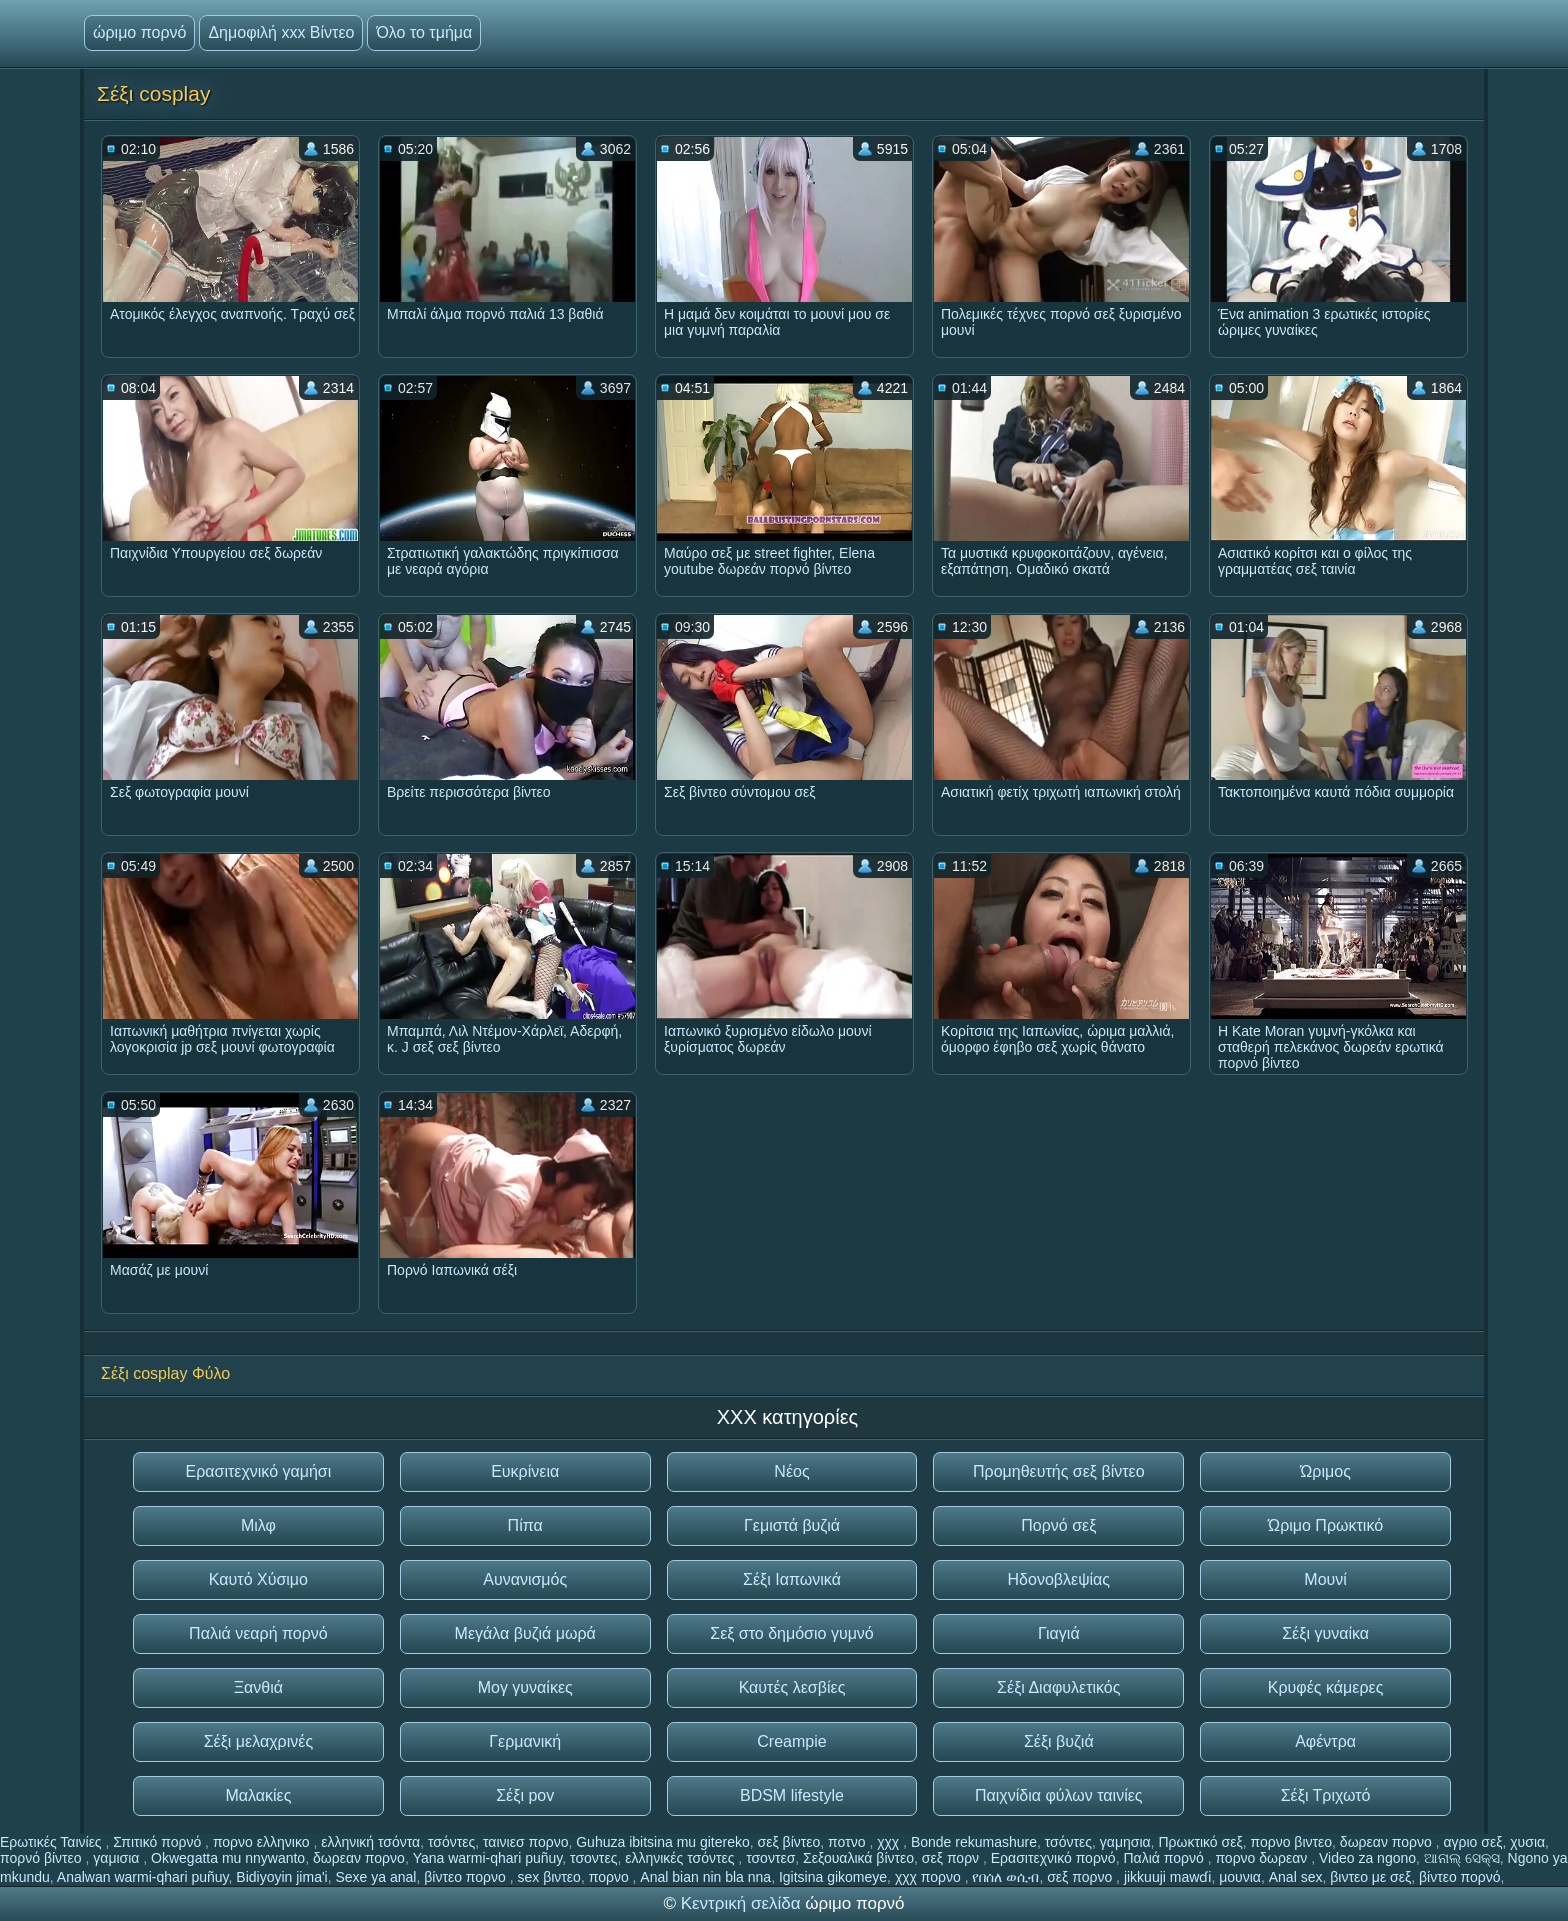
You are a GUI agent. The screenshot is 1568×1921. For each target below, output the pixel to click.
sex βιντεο (549, 1877)
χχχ (890, 1842)
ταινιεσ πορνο (525, 1842)
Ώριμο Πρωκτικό (1325, 1525)
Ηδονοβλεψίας (1059, 1579)
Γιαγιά (1059, 1633)
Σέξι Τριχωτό (1326, 1795)
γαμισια (118, 1858)
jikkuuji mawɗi (1168, 1877)
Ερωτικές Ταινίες (53, 1842)
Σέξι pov (525, 1795)
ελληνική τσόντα (370, 1842)
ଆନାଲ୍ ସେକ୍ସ (1462, 1858)
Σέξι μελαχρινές (258, 1741)
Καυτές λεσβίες (792, 1687)
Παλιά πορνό (1165, 1858)
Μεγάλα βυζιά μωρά (525, 1633)
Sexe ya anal (375, 1877)
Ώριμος (1325, 1471)
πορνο (611, 1877)
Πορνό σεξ (1058, 1525)
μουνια (1240, 1877)
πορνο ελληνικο (263, 1842)
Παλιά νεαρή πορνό (258, 1633)
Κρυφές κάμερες (1326, 1687)
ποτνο (848, 1842)
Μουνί (1325, 1579)
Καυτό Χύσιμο (258, 1579)
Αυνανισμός (525, 1579)
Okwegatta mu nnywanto (228, 1858)
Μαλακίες (258, 1795)
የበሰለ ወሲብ (1005, 1877)
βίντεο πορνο (467, 1877)
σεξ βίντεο (789, 1842)
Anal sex (1296, 1877)
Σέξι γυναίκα (1325, 1633)
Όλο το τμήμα (424, 32)
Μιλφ (258, 1525)
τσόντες (451, 1842)
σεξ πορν (952, 1858)
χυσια (1527, 1842)
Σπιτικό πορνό (159, 1842)
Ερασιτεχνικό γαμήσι (258, 1471)
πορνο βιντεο (1291, 1842)
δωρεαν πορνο (1388, 1842)
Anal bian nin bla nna (705, 1877)
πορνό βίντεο (43, 1858)
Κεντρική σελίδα (743, 1903)
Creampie (791, 1741)
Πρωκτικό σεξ (1200, 1842)
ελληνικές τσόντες (681, 1858)
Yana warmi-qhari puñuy (488, 1858)
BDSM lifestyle (792, 1795)
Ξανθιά (258, 1687)
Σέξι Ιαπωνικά (792, 1579)
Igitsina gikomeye (833, 1877)
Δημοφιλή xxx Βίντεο (281, 32)
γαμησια (1125, 1842)
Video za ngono (1367, 1858)
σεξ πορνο (1081, 1877)
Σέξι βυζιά (1059, 1741)
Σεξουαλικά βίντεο (858, 1858)
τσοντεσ (770, 1858)
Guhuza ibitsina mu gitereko (663, 1842)
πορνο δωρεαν (1263, 1858)
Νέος (791, 1471)
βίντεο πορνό (1460, 1877)
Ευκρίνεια (525, 1471)
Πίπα (525, 1525)
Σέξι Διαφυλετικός (1058, 1687)
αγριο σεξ (1472, 1842)
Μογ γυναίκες (525, 1687)
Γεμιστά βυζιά (792, 1525)
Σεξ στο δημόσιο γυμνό (792, 1633)
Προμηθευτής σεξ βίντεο (1059, 1471)
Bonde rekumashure (974, 1842)
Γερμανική (525, 1741)
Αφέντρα (1325, 1741)
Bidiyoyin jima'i (281, 1877)
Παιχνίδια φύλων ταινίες (1059, 1795)
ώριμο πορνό (139, 32)
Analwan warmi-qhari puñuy (143, 1877)
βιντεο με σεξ (1370, 1877)
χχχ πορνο (930, 1877)
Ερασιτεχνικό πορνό (1053, 1858)
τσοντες (593, 1858)
